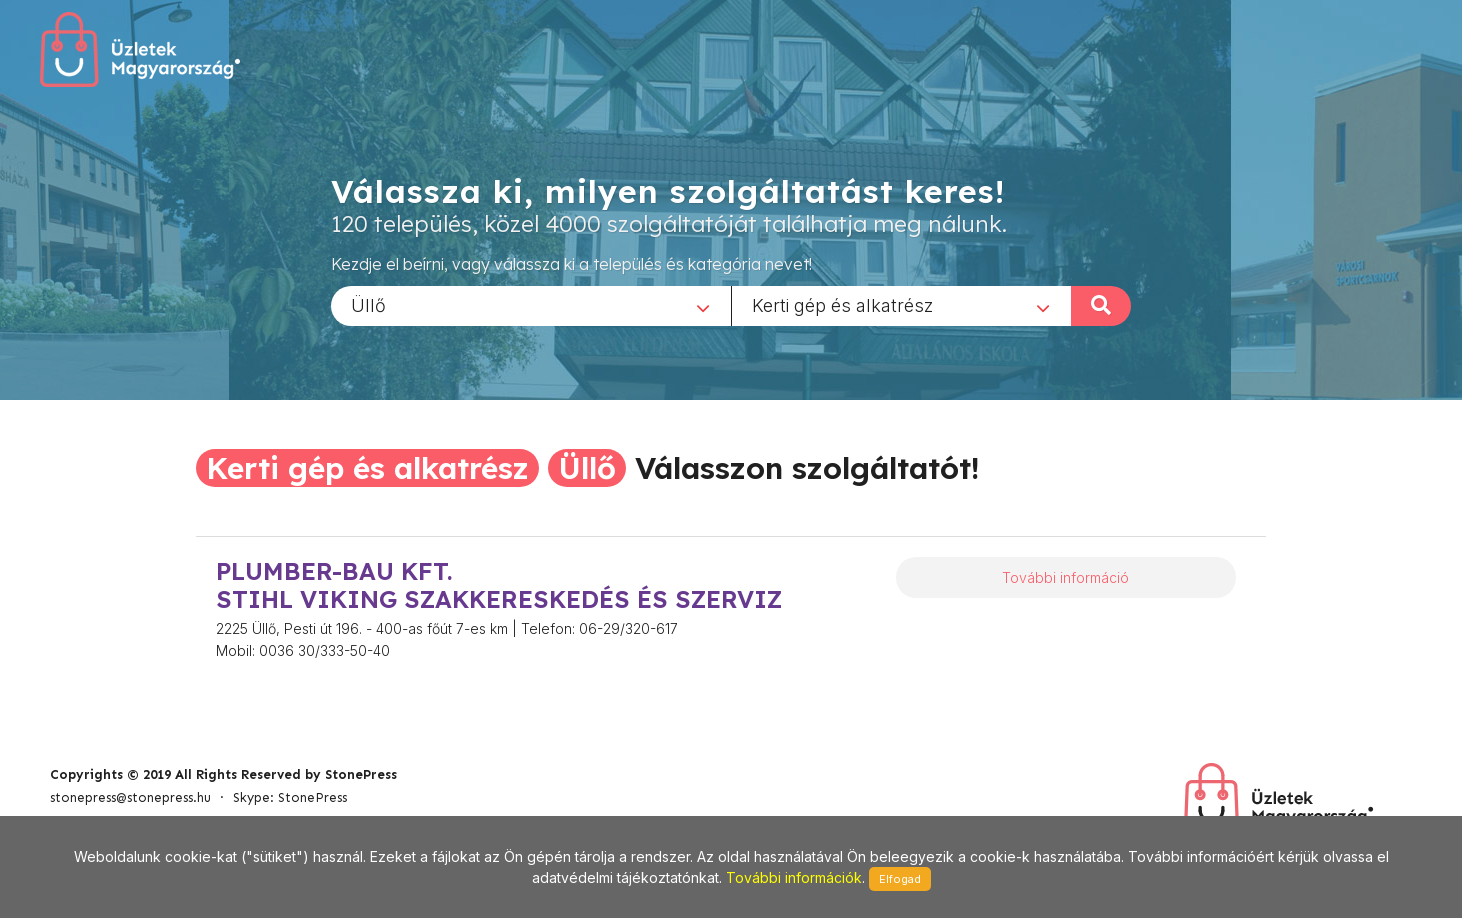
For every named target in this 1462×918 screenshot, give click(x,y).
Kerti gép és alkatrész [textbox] (842, 304)
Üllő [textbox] (368, 304)
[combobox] (531, 305)
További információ (1065, 577)
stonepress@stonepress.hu (130, 797)
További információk (794, 877)
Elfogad (900, 879)
